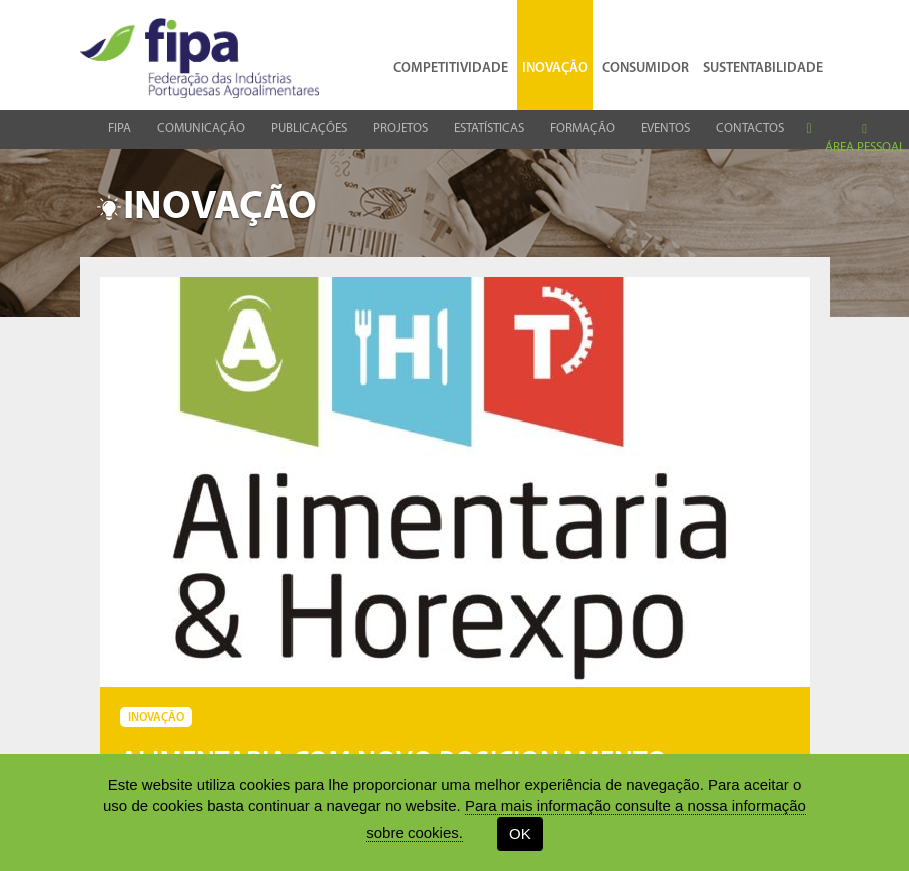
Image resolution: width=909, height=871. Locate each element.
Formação (582, 128)
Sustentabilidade (763, 53)
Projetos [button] (400, 128)
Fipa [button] (119, 128)
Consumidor (645, 53)
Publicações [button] (309, 128)
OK (520, 833)
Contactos (750, 128)
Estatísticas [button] (489, 128)
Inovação (555, 53)
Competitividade (450, 53)
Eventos (665, 128)
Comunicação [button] (201, 128)
